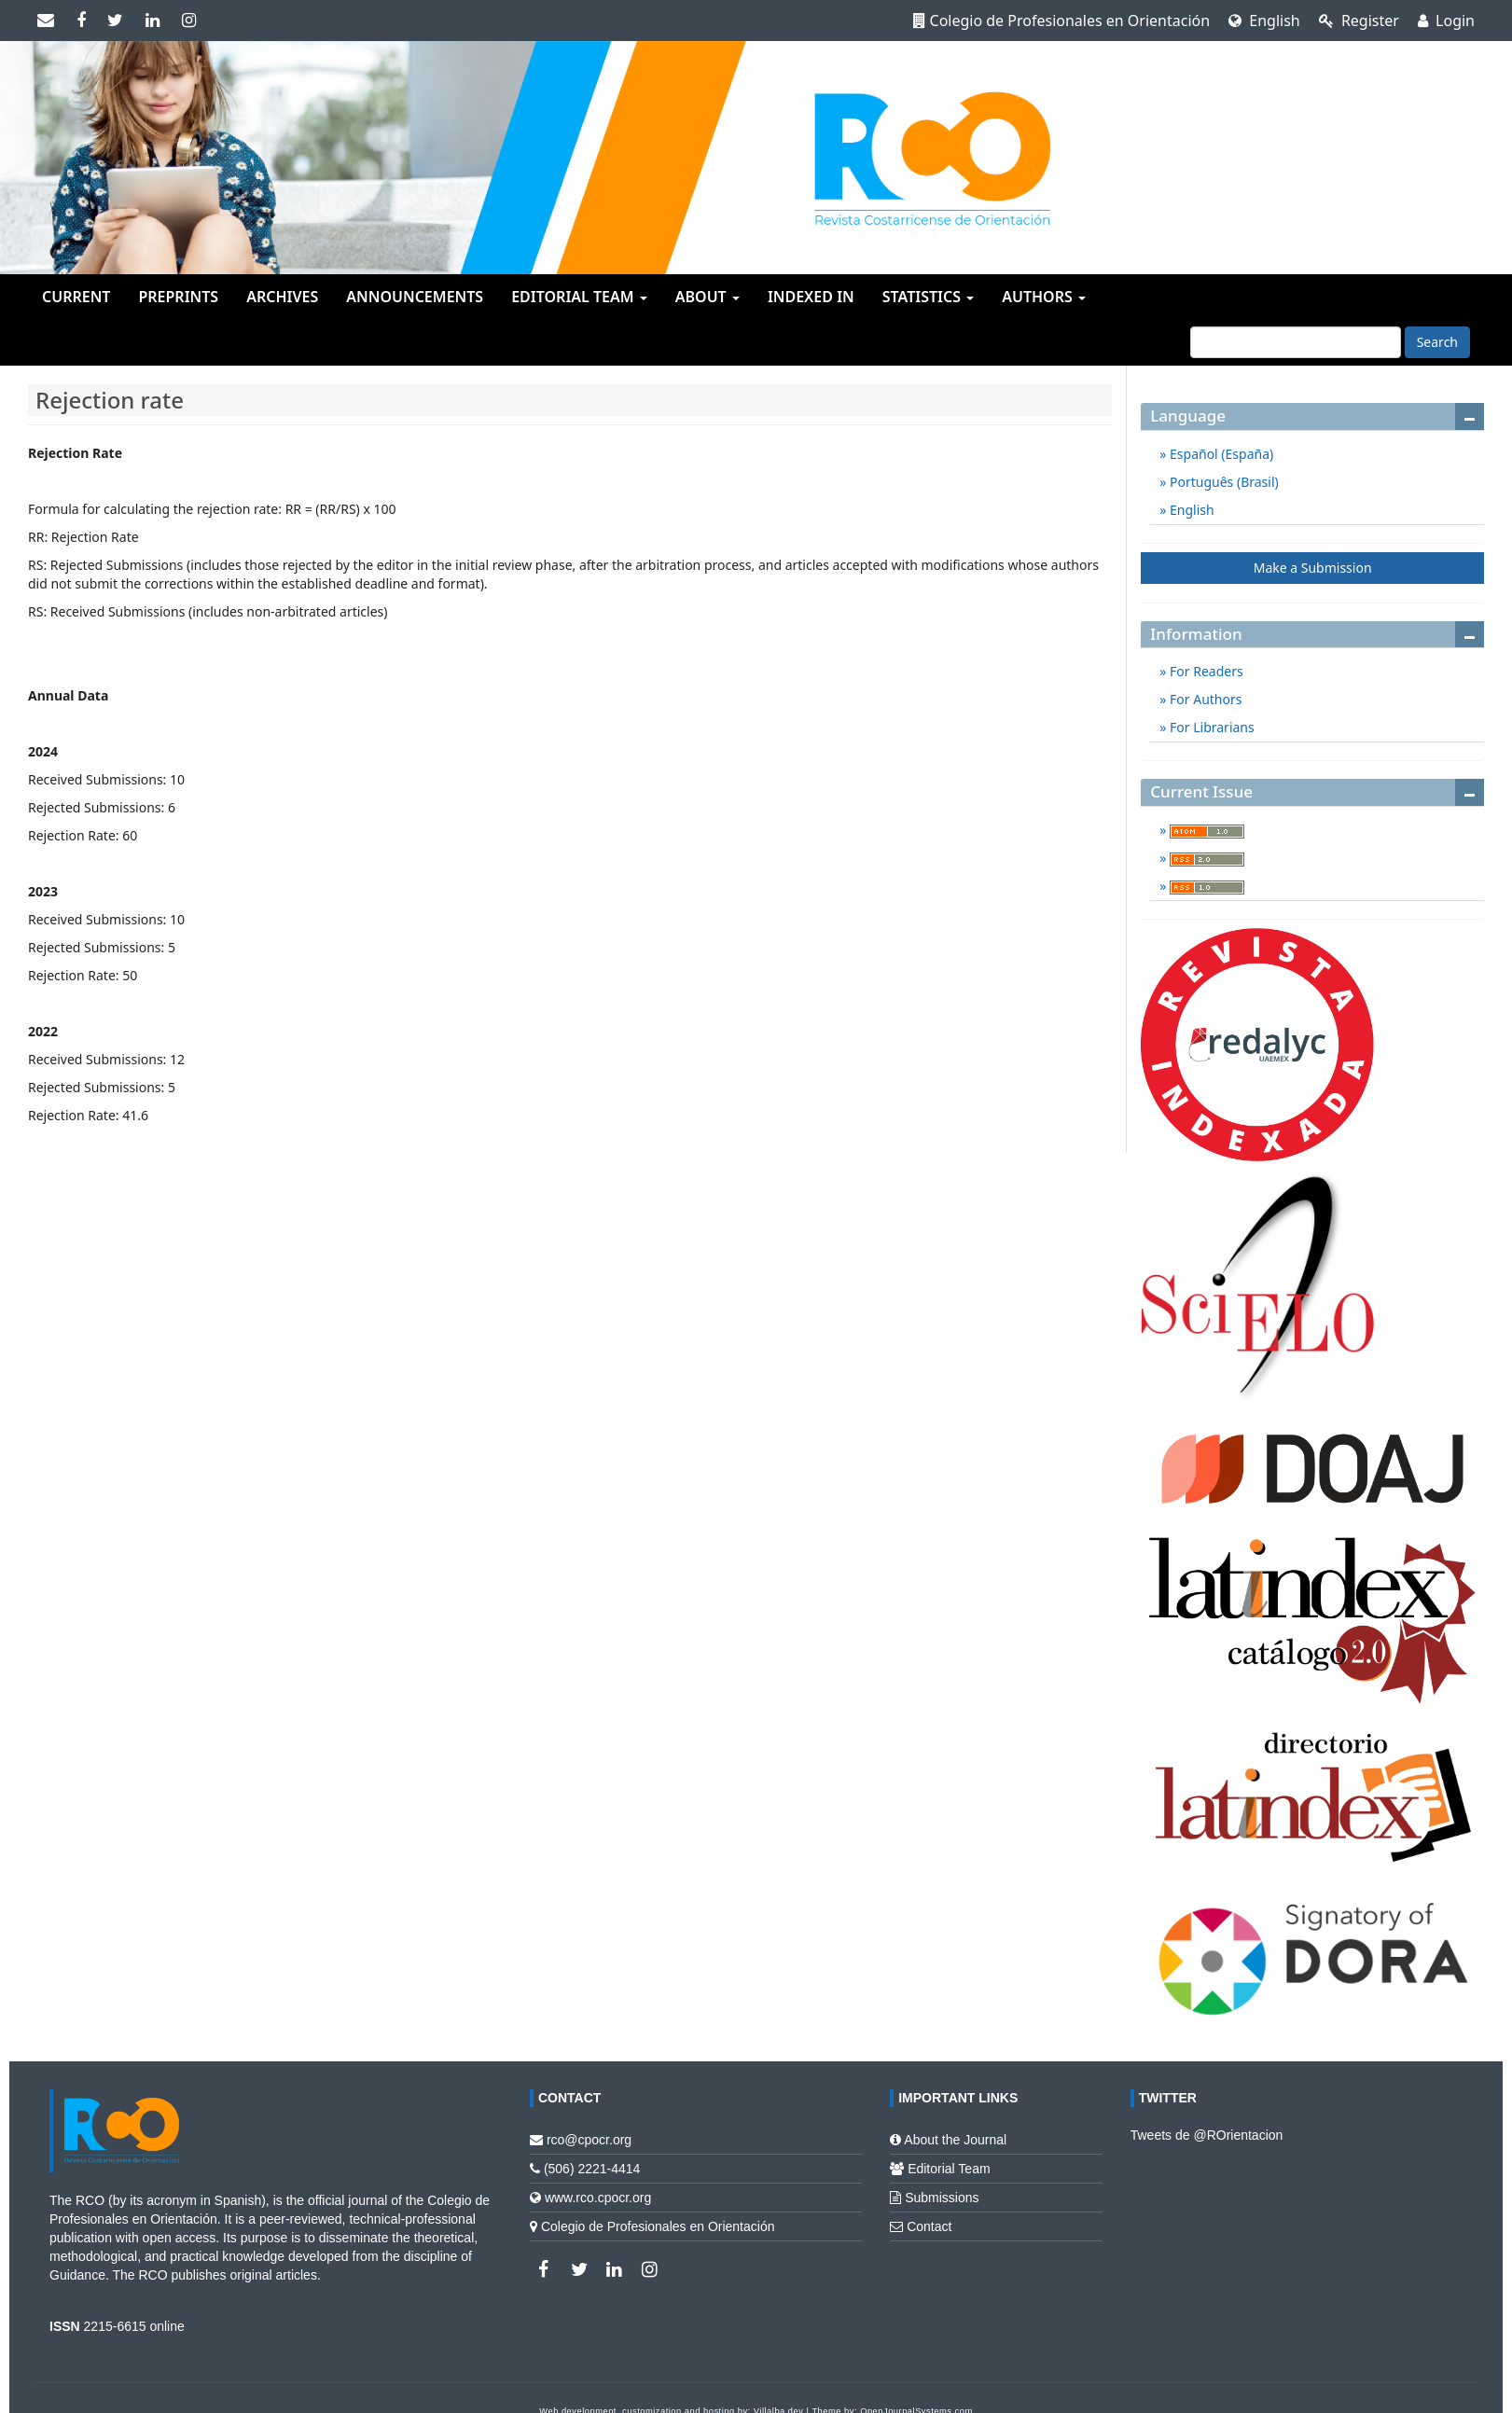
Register (1359, 20)
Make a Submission (1313, 567)
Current (76, 296)
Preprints (178, 296)
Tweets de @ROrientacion (1207, 2135)
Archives (282, 296)
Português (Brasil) (1222, 482)
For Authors (1204, 699)
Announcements (414, 296)
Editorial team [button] (579, 296)
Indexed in (811, 296)
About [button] (707, 296)
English (1264, 20)
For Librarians (1210, 727)
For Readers (1204, 671)
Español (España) (1219, 454)
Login (1446, 20)
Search (1437, 342)
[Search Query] (1295, 342)
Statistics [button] (928, 296)
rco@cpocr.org (589, 2139)
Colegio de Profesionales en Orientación (1062, 20)
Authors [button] (1044, 296)
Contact (929, 2226)
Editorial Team (949, 2168)
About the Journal (955, 2139)
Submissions (941, 2197)
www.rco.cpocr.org (598, 2197)
